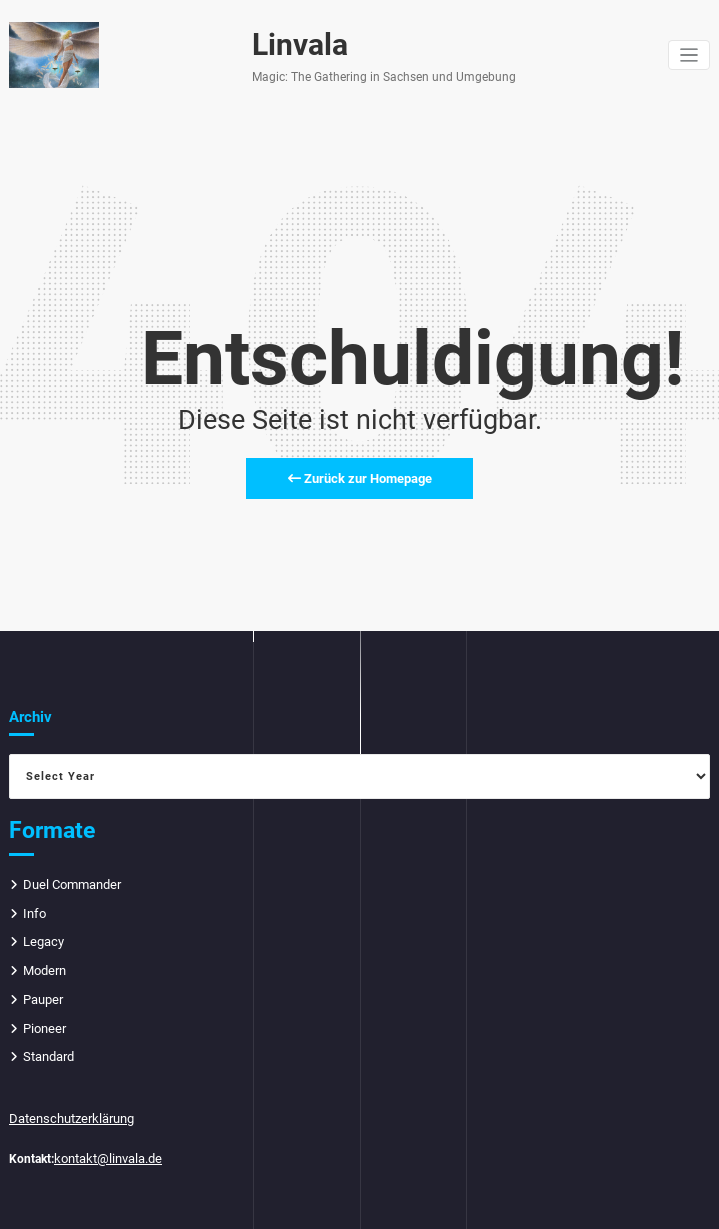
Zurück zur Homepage (360, 475)
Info (33, 907)
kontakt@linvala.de (106, 1144)
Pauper (42, 991)
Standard (48, 1046)
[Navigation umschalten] (689, 54)
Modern (43, 963)
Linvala (294, 45)
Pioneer (43, 1018)
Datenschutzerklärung (68, 1106)
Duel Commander (70, 880)
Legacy (42, 935)
